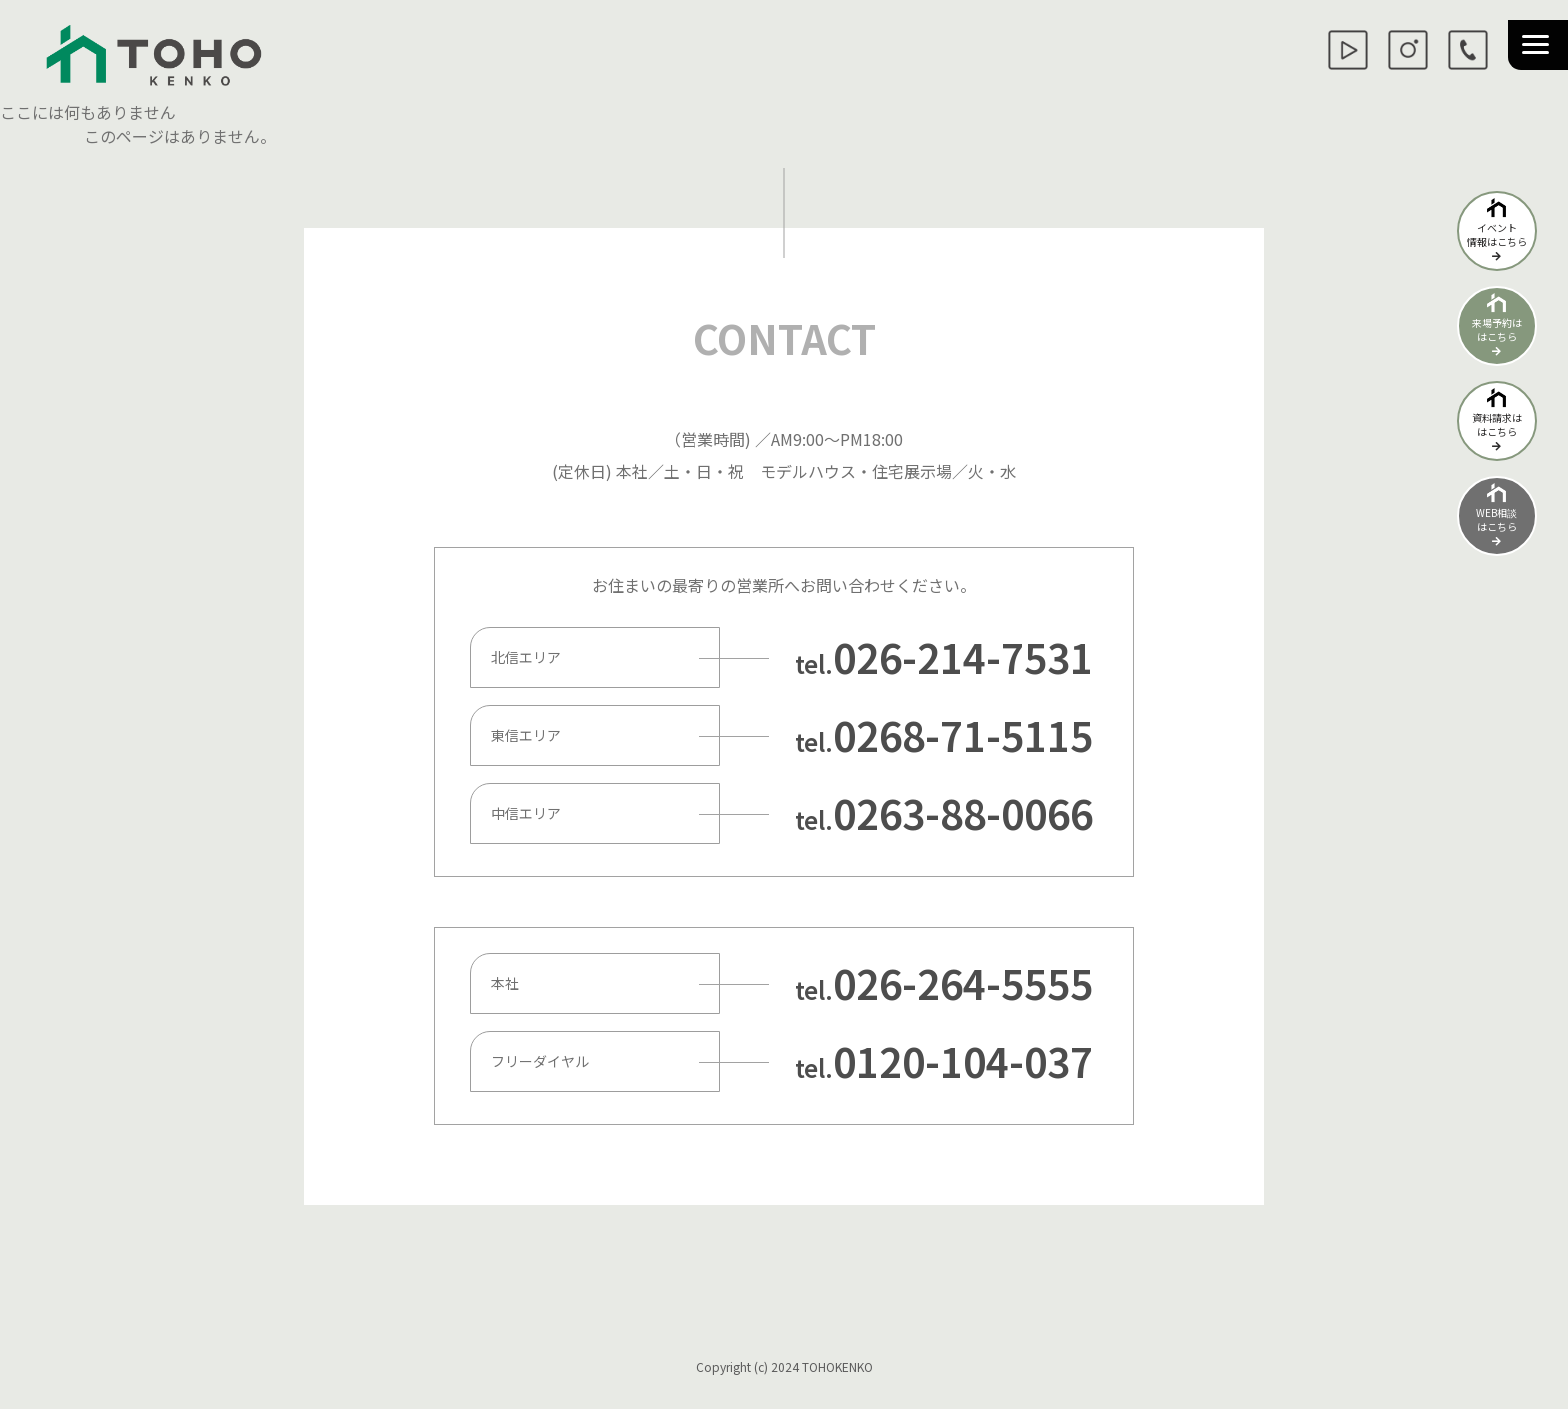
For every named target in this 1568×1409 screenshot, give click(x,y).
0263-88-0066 (963, 813)
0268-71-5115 (963, 735)
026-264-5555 (963, 983)
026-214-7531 (963, 657)
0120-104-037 (963, 1061)
